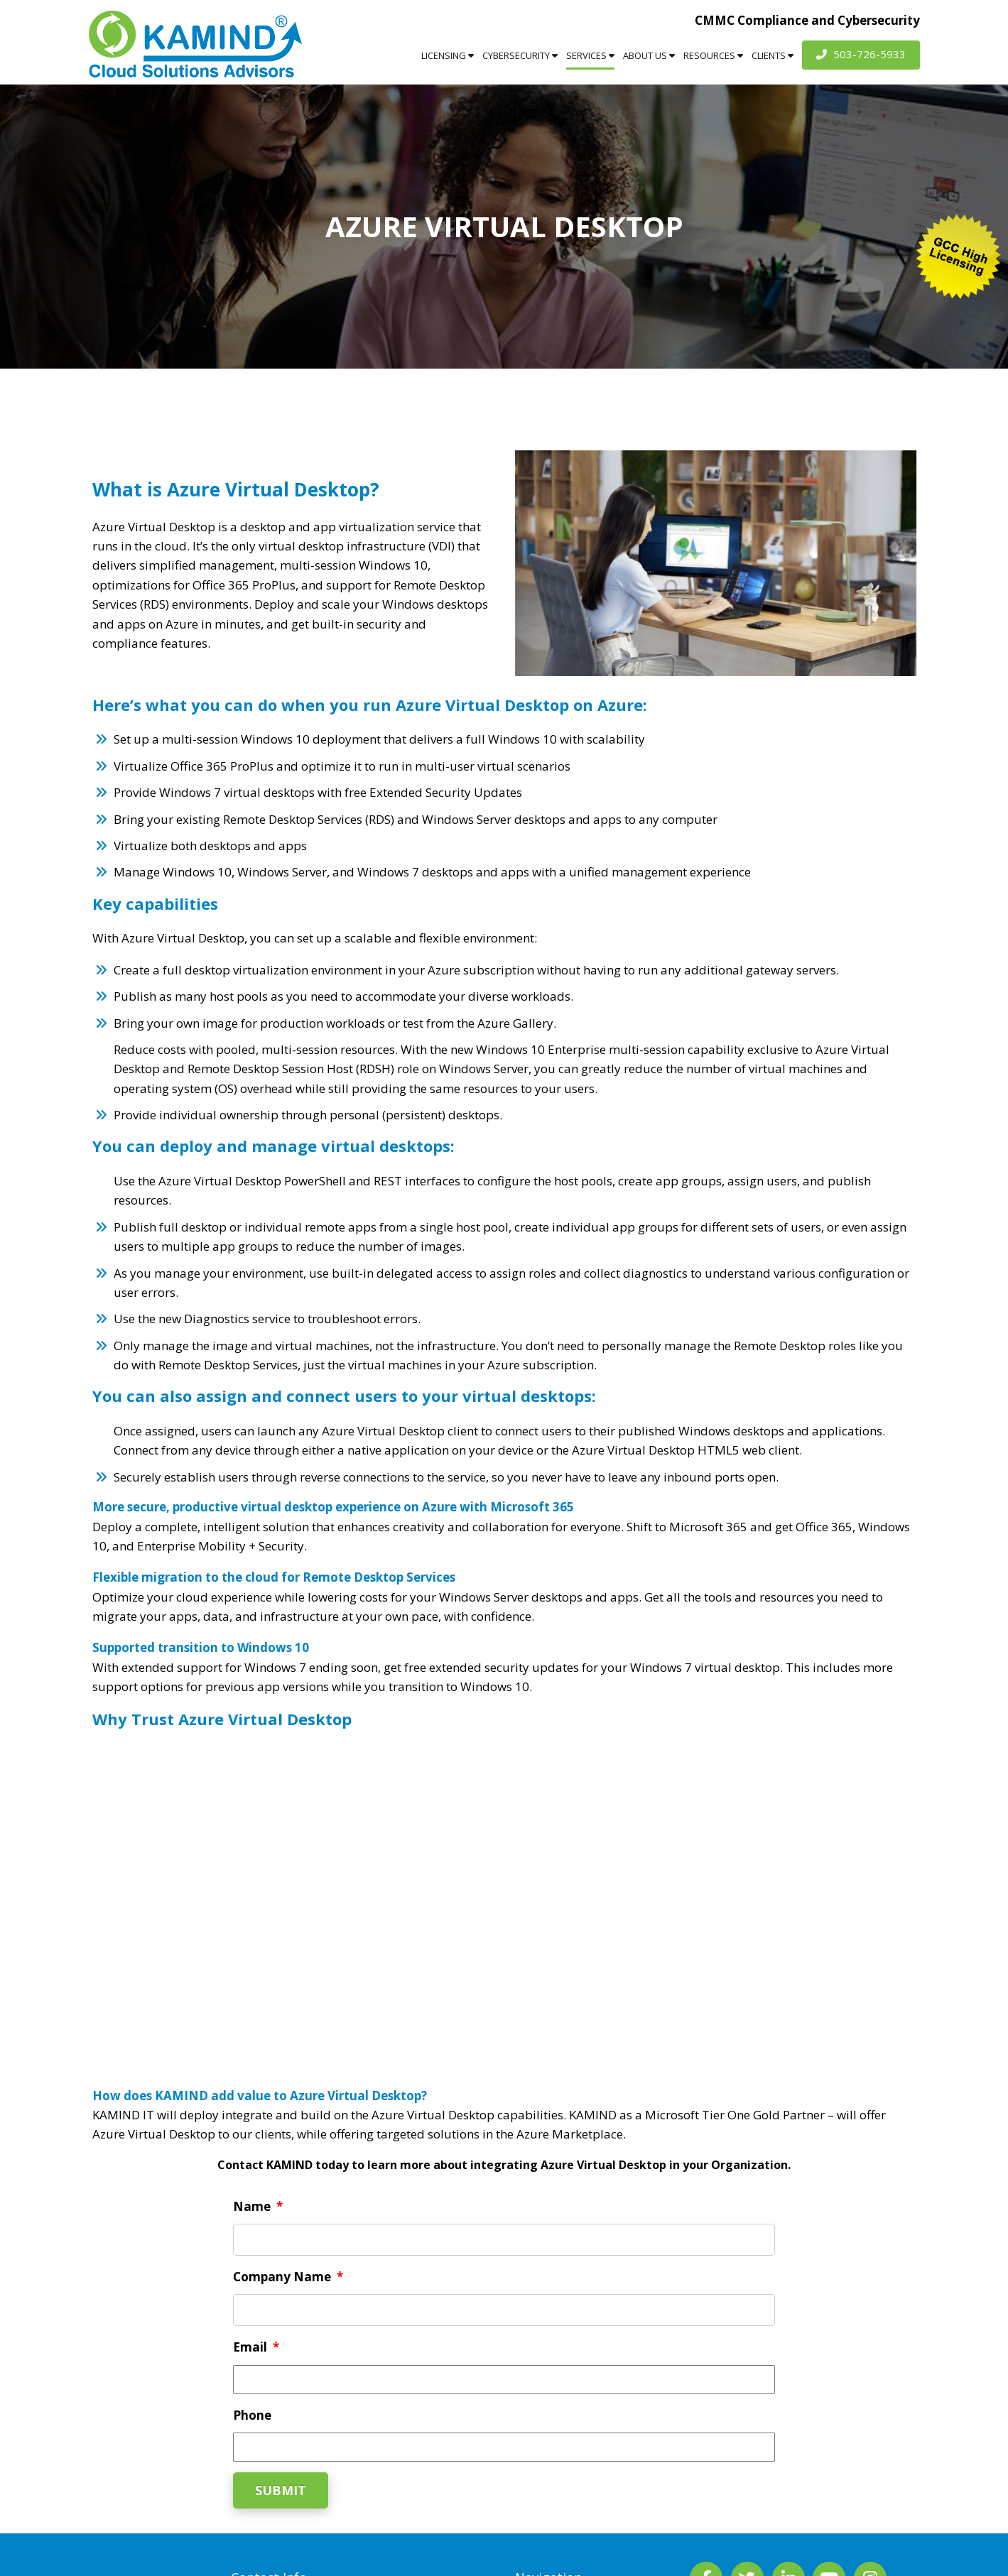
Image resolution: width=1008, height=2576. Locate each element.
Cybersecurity (520, 55)
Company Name (288, 2277)
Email (256, 2347)
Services (590, 55)
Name (258, 2206)
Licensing (447, 55)
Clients (772, 55)
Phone (252, 2415)
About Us (649, 55)
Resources (713, 55)
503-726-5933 (861, 54)
